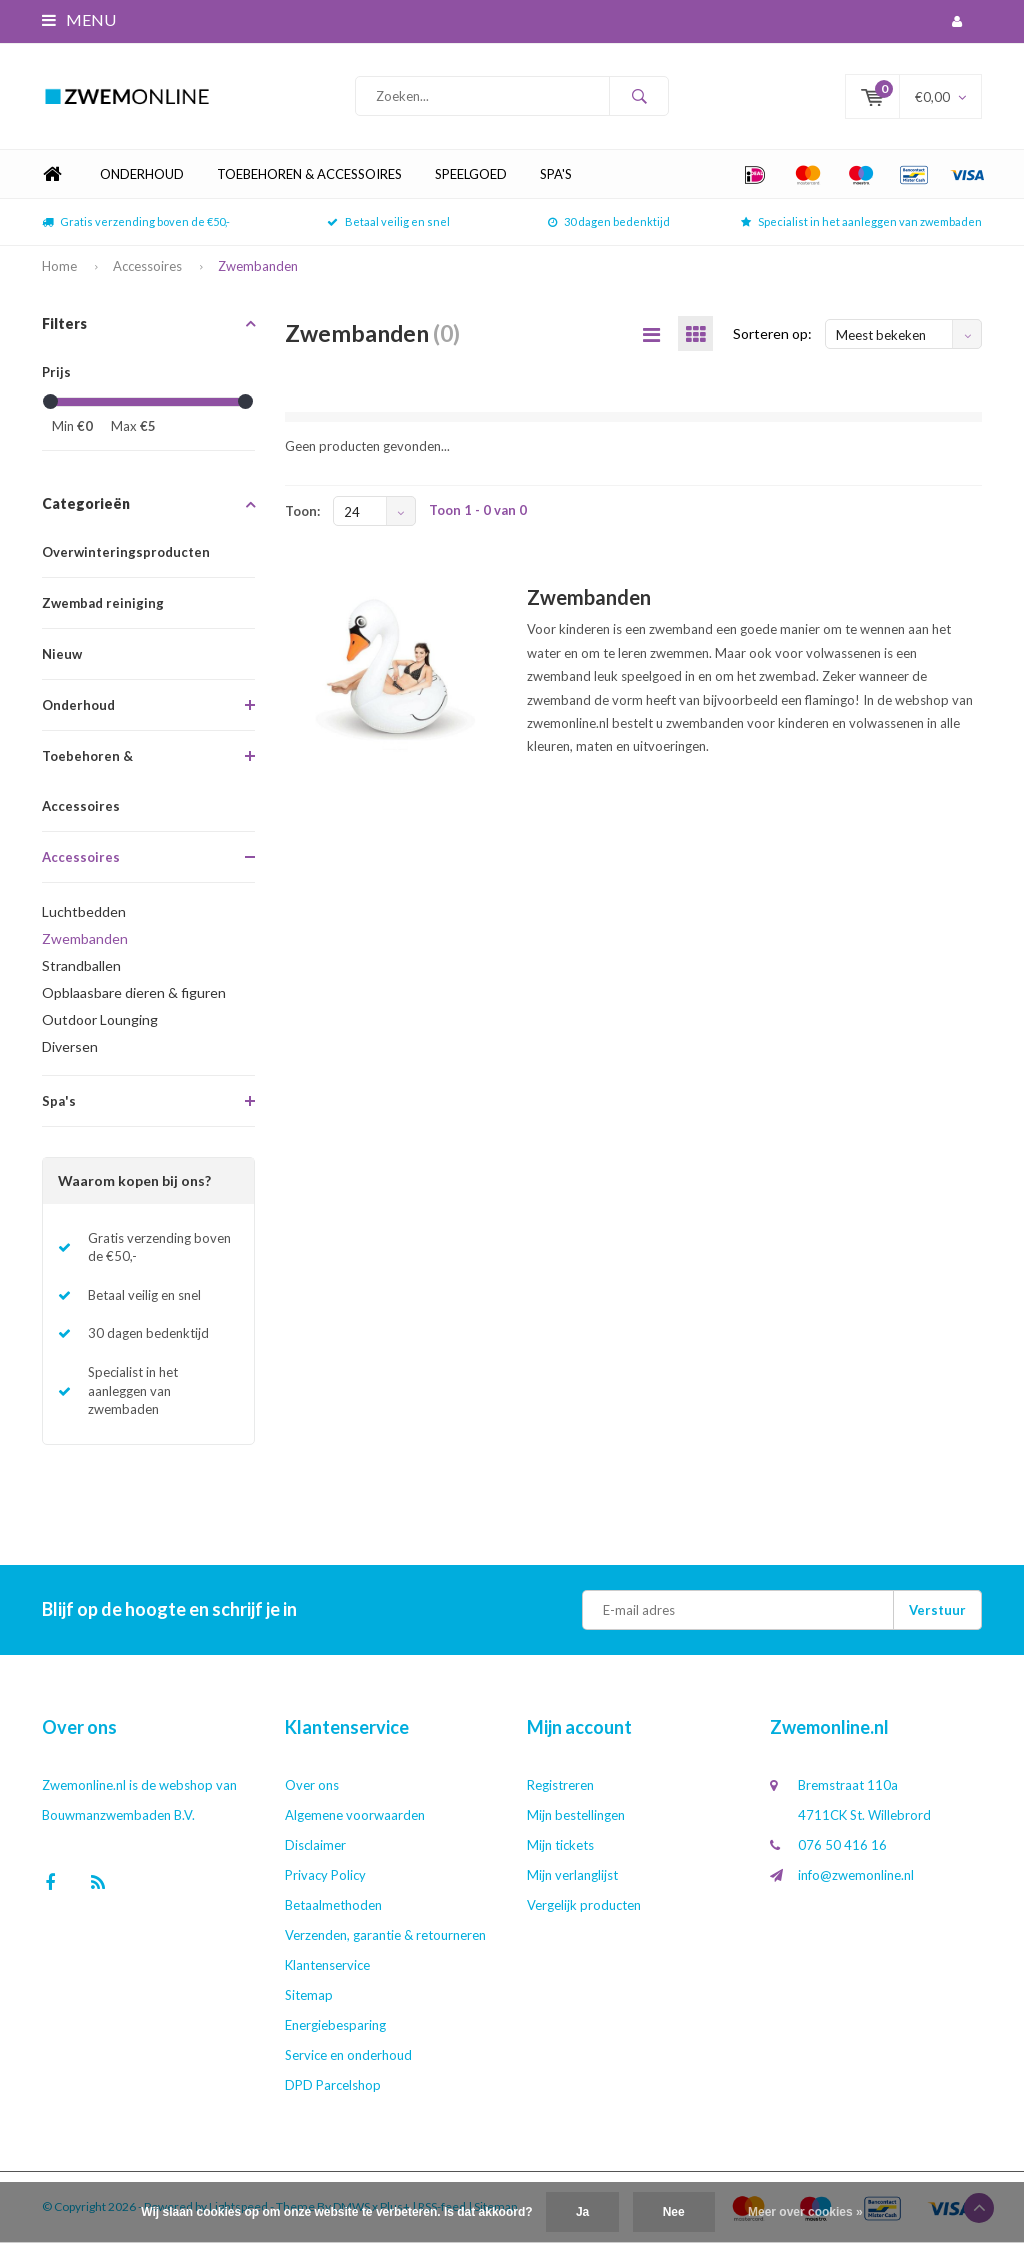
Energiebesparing (335, 2025)
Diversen (70, 1046)
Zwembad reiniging (103, 603)
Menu (79, 19)
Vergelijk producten (584, 1905)
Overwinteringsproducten (126, 552)
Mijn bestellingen (576, 1815)
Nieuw (62, 654)
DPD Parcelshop (333, 2085)
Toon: (302, 511)
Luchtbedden (84, 911)
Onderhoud (142, 174)
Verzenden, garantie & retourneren (385, 1935)
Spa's (556, 174)
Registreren (560, 1785)
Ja (582, 2212)
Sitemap (309, 1995)
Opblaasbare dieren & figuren (134, 992)
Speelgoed (471, 174)
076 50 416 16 (842, 1845)
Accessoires (147, 266)
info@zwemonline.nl (856, 1875)
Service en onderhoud (348, 2055)
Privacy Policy (325, 1875)
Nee (674, 2212)
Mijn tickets (560, 1845)
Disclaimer (315, 1845)
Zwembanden (258, 266)
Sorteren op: (772, 333)
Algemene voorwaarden (355, 1815)
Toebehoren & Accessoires (309, 174)
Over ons (312, 1785)
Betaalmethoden (333, 1905)
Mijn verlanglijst (572, 1875)
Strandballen (81, 965)
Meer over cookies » (805, 2212)
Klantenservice (327, 1965)
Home (52, 174)
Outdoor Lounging (100, 1019)
